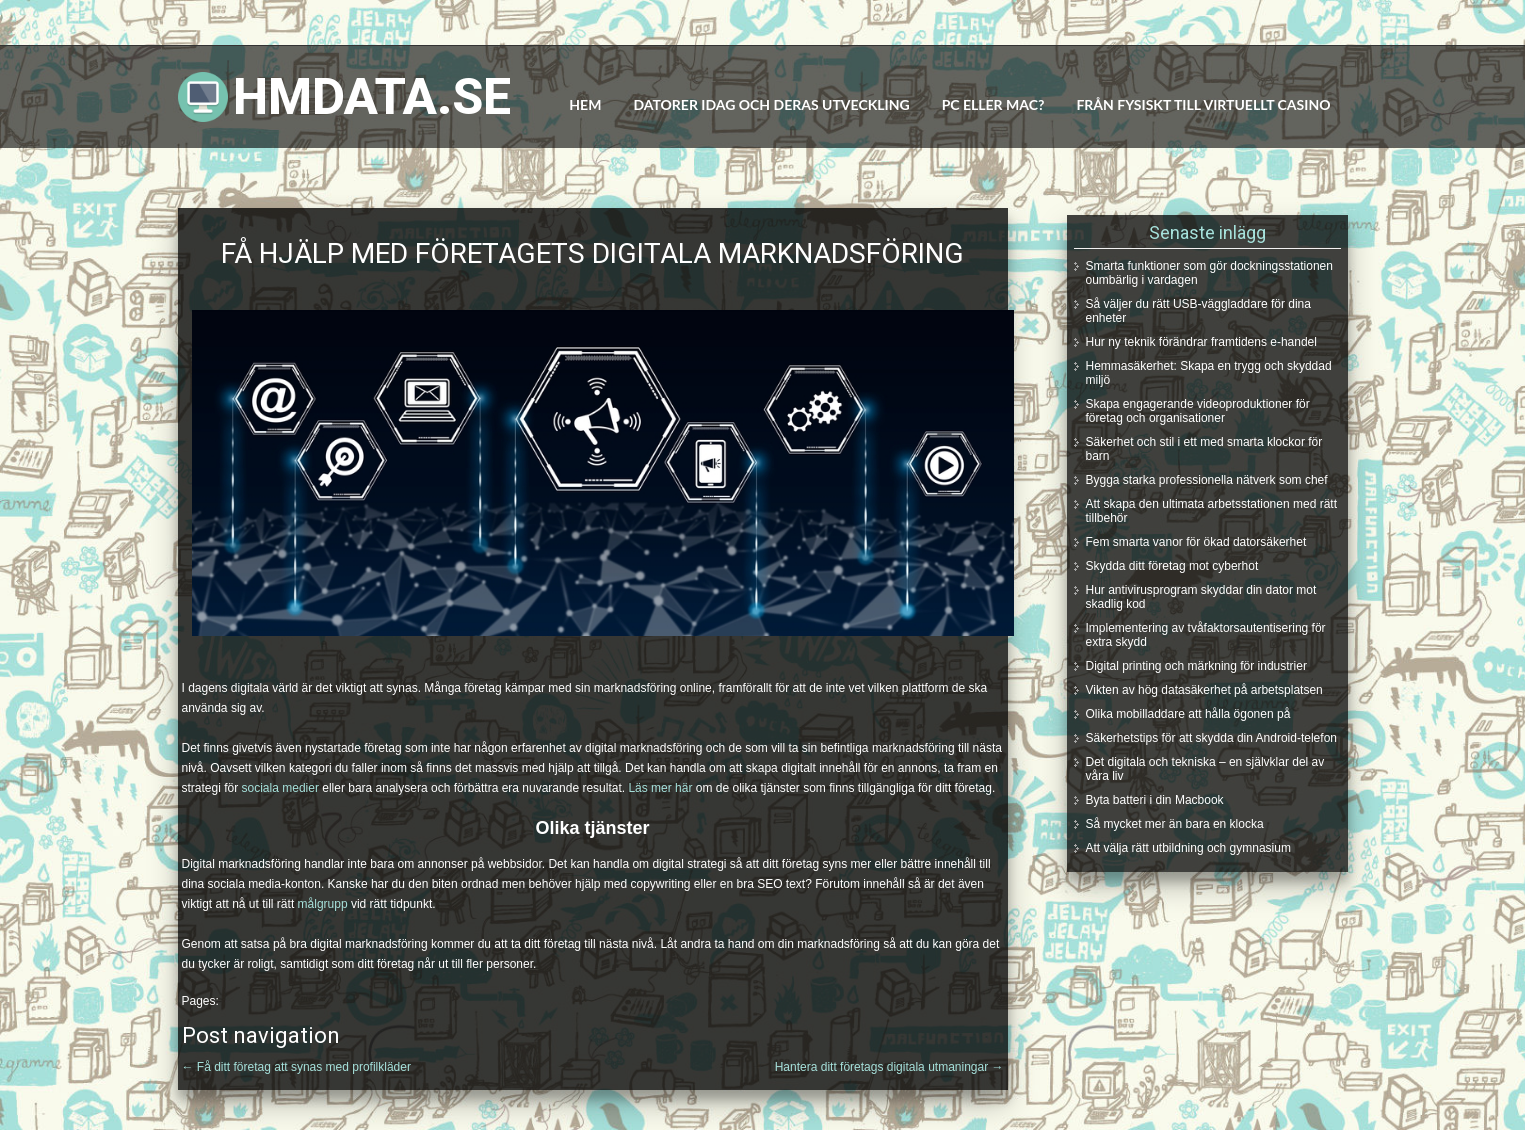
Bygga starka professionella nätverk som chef (1207, 480)
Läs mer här (660, 788)
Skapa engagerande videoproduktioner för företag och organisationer (1198, 411)
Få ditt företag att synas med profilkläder (296, 1067)
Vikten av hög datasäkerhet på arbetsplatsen (1204, 690)
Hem (585, 104)
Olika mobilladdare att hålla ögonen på (1188, 714)
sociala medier (280, 788)
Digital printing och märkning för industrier (1196, 666)
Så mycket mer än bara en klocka (1175, 824)
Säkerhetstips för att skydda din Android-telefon (1211, 738)
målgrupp (323, 904)
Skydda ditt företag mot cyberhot (1172, 566)
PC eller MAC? (993, 104)
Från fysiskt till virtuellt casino (1203, 104)
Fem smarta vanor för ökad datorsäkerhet (1196, 542)
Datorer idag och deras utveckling (771, 104)
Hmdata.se (372, 97)
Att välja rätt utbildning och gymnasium (1188, 848)
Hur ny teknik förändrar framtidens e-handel (1201, 342)
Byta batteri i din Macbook (1155, 800)
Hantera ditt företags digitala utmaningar (889, 1067)
